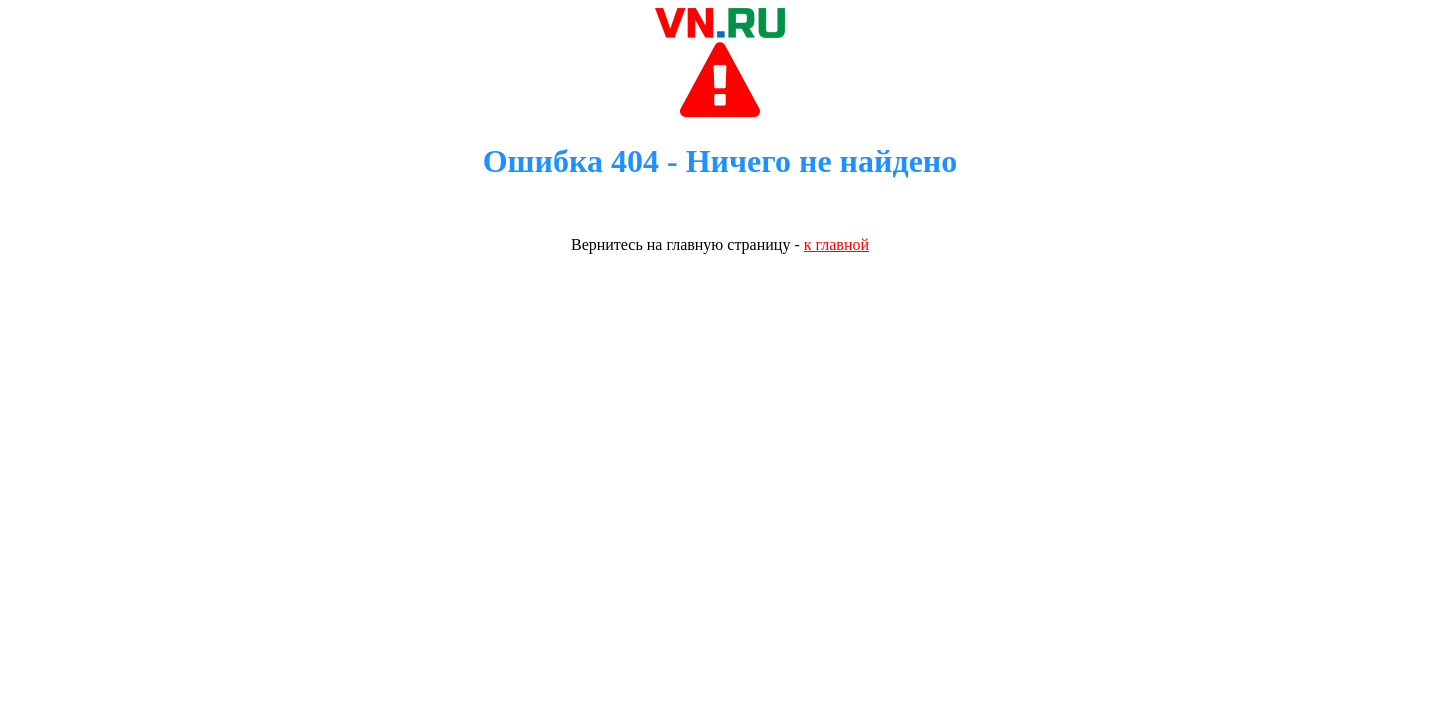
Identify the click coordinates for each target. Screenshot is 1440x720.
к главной (836, 244)
